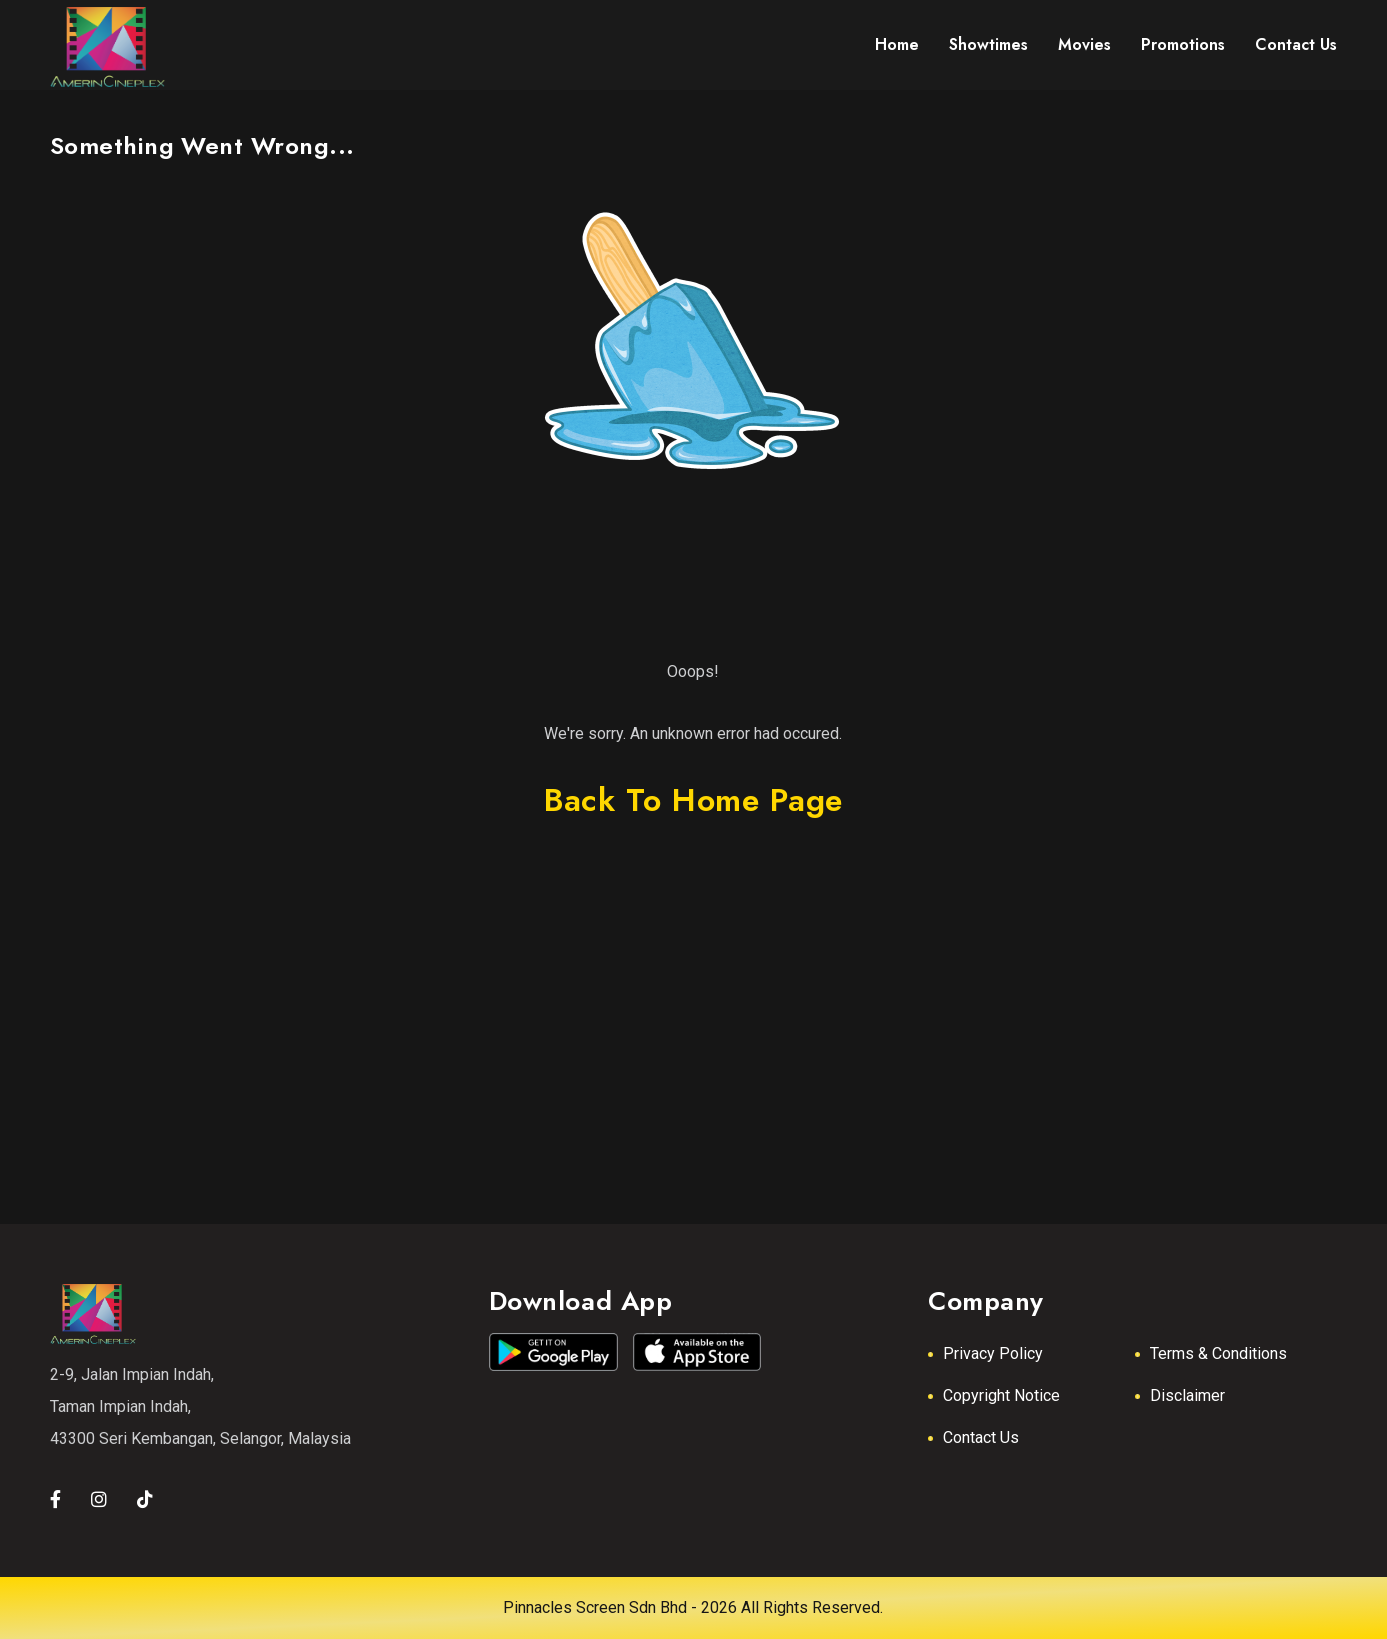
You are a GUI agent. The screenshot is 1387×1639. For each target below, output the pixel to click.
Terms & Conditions (1218, 1353)
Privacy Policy (993, 1353)
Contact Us (981, 1437)
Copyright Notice (1001, 1395)
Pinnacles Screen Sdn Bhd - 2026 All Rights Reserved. (693, 1607)
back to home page (693, 800)
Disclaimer (1187, 1395)
